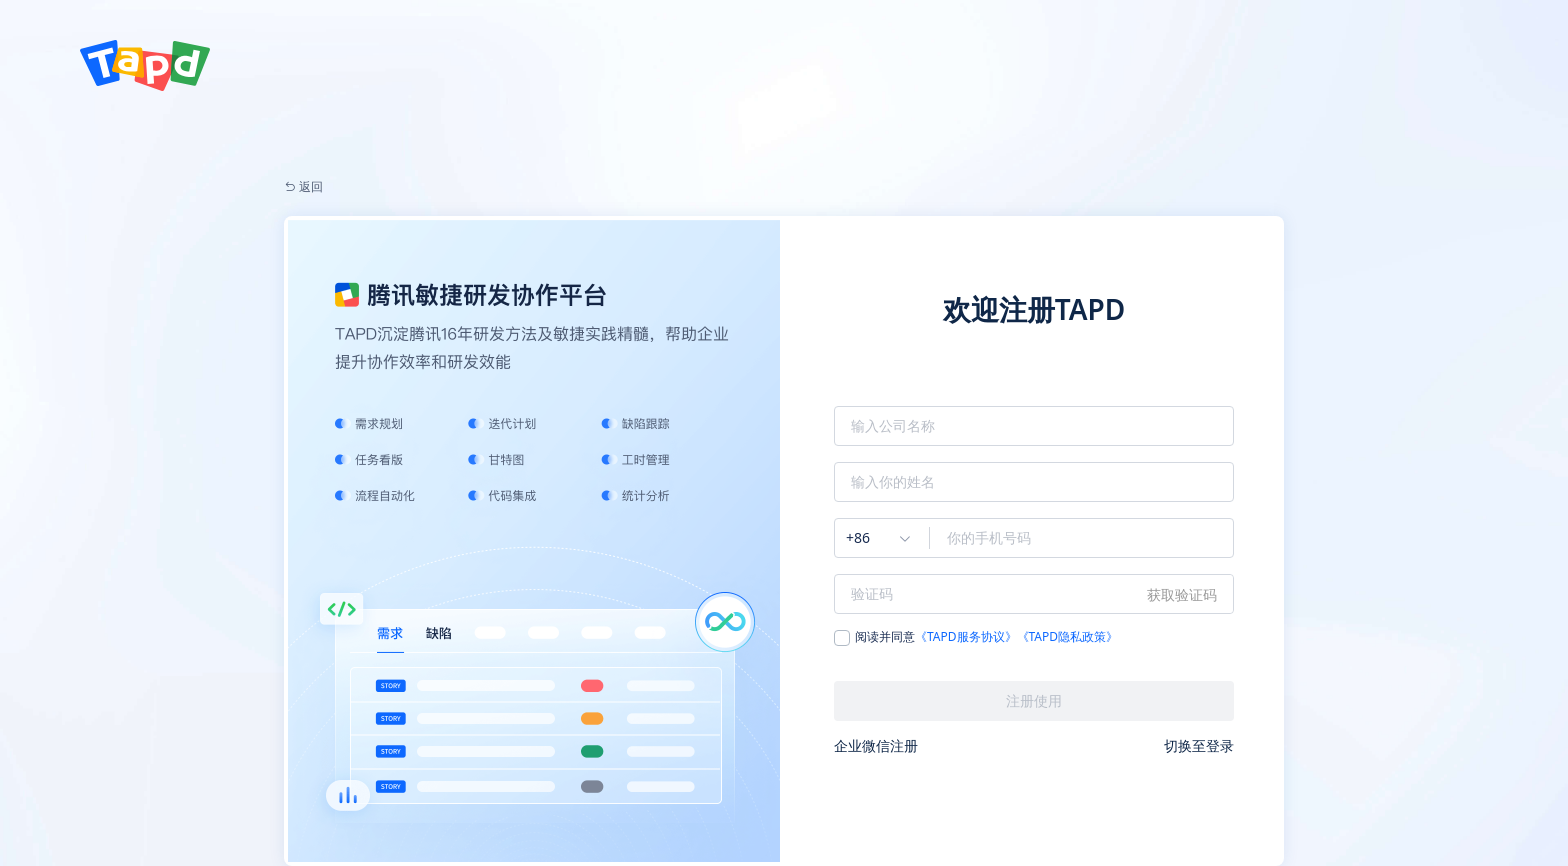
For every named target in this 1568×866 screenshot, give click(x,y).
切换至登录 (1199, 745)
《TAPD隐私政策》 (1068, 637)
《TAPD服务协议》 (966, 637)
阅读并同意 (976, 638)
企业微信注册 (876, 745)
